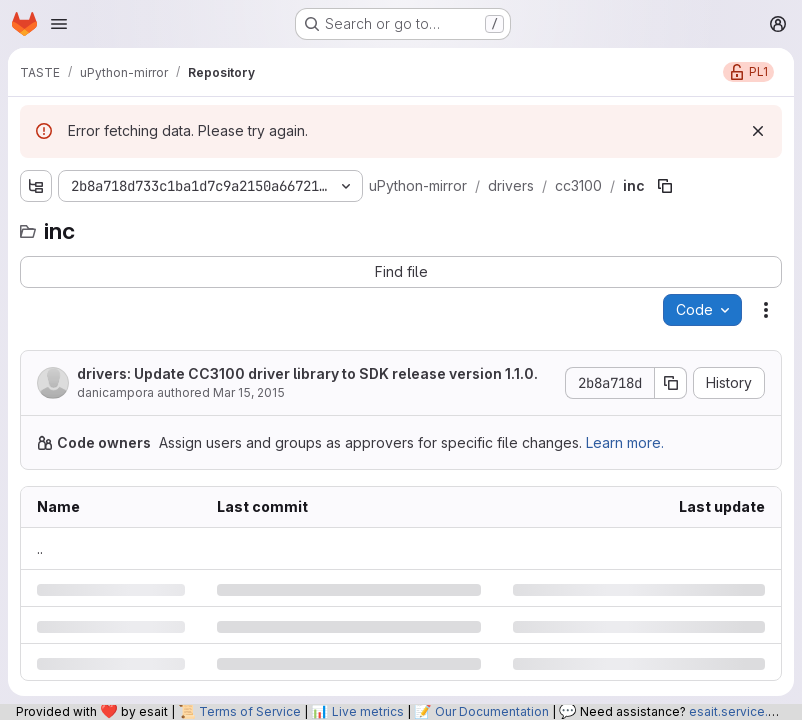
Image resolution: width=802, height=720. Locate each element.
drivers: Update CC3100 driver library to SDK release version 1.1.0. (307, 373)
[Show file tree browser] (36, 186)
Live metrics (368, 711)
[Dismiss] (758, 131)
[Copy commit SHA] (671, 383)
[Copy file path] (665, 186)
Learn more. (625, 442)
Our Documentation (492, 711)
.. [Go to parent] (40, 548)
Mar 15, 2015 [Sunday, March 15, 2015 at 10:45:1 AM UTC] (249, 392)
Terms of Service (250, 711)
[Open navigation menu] (59, 24)
